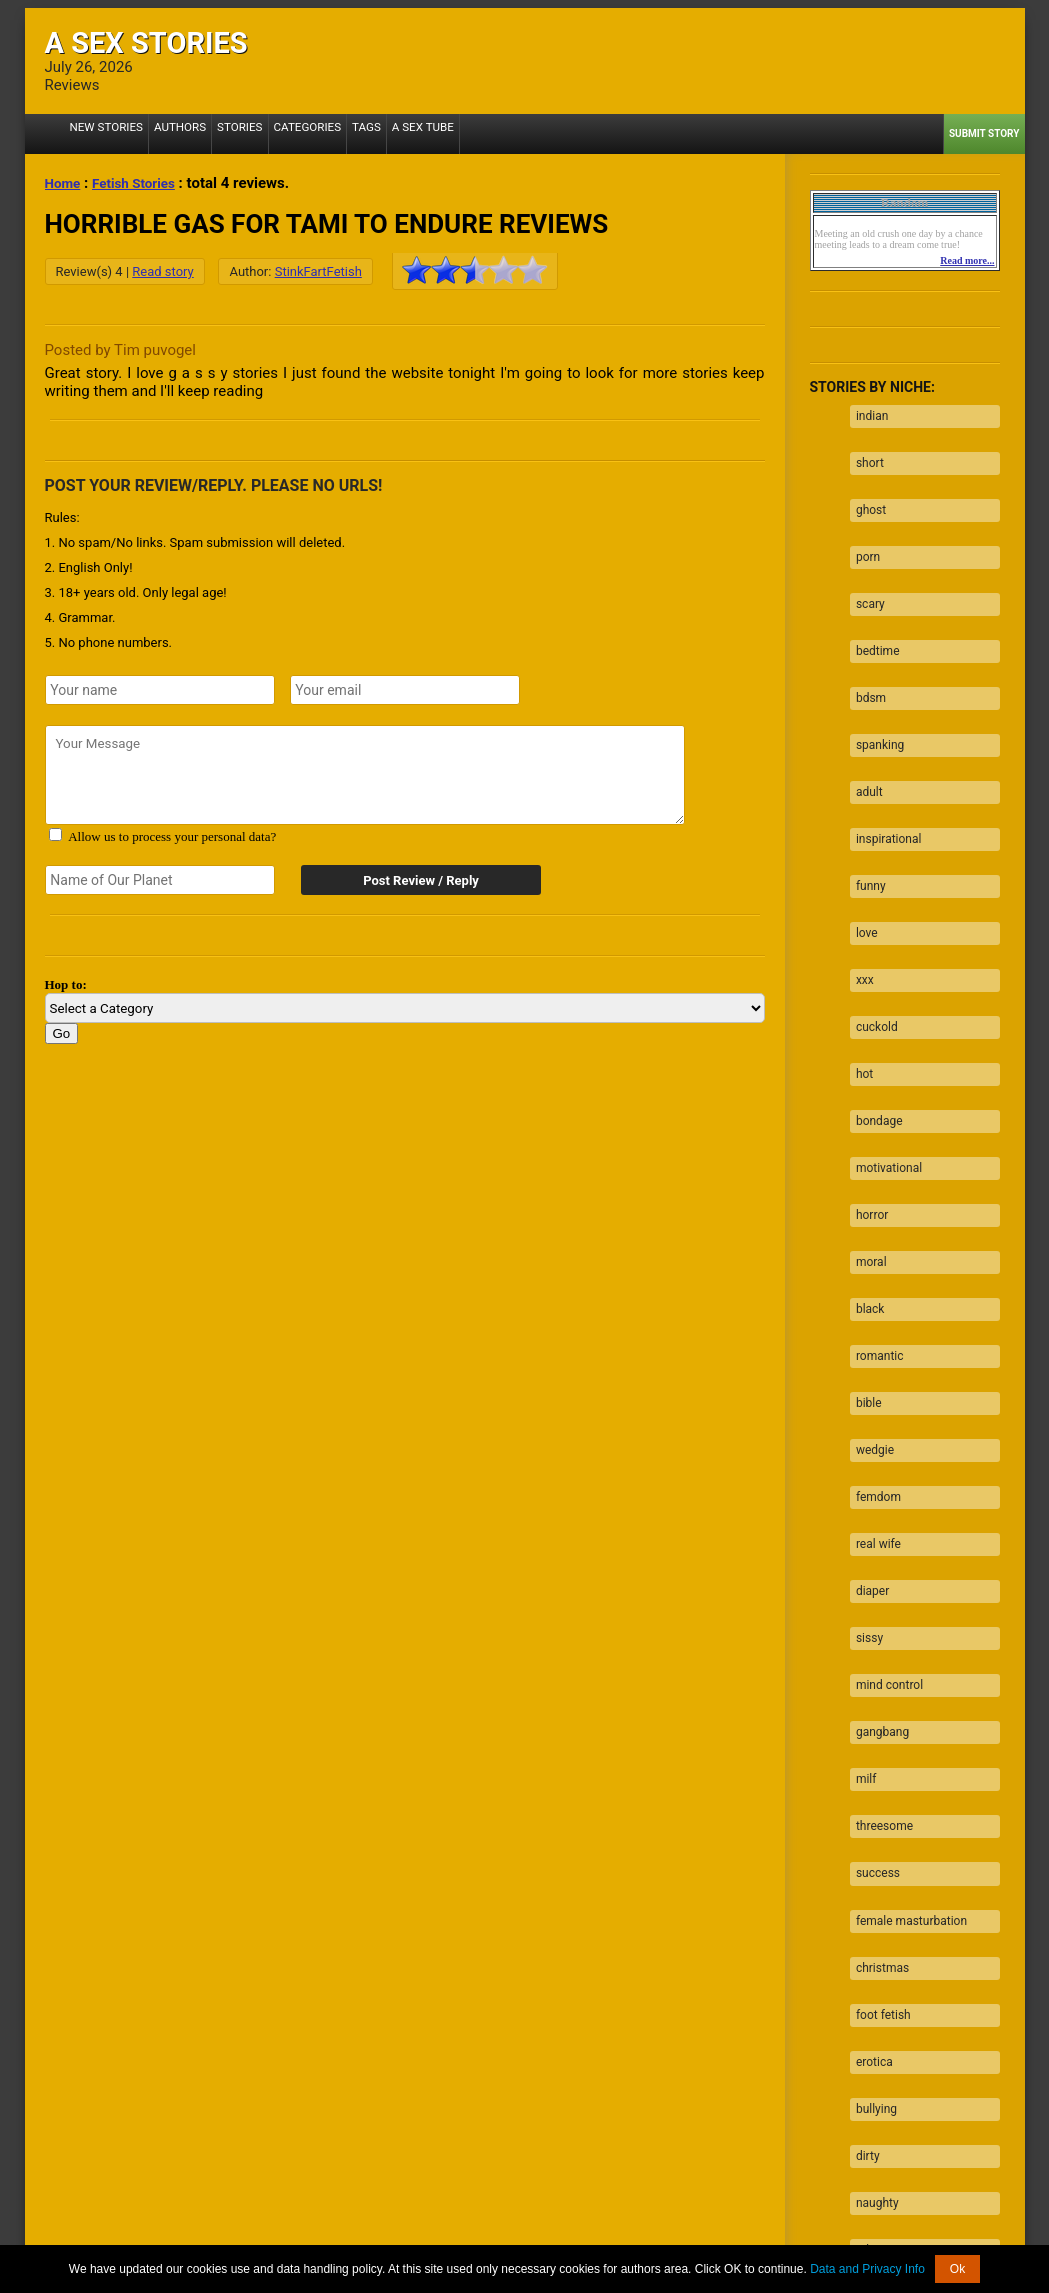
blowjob (871, 2011)
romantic (874, 1192)
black (864, 1153)
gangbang (876, 1504)
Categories (279, 133)
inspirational (883, 763)
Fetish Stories (142, 183)
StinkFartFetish (318, 271)
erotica (868, 1777)
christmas (876, 1699)
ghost (865, 490)
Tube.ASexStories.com (604, 2227)
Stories (219, 133)
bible (863, 1231)
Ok (957, 2269)
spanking (874, 685)
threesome (878, 1582)
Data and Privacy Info (867, 2269)
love (861, 841)
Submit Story (984, 133)
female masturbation (905, 1660)
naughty (871, 1894)
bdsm (865, 646)
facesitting (878, 2050)
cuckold (871, 919)
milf (860, 1543)
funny (865, 802)
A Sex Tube (382, 133)
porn (862, 529)
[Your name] (160, 690)
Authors (166, 133)
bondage (873, 997)
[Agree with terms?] (55, 834)
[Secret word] (160, 880)
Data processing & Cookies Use (419, 2242)
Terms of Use (603, 2242)
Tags (331, 133)
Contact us (772, 2242)
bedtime (872, 607)
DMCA (537, 2242)
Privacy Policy (691, 2242)
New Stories (101, 133)
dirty (862, 1855)
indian (866, 412)
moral (865, 1114)
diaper (866, 1387)
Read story (162, 271)
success (872, 1621)
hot (858, 958)
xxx (859, 880)
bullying (870, 1816)
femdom (872, 1309)
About (301, 2242)
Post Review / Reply (410, 880)
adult (863, 724)
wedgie (869, 1270)
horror (866, 1075)
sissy (863, 1426)
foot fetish (877, 1738)
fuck (861, 1972)
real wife (872, 1348)
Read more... (967, 260)
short (864, 451)
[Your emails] (405, 690)
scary (864, 568)
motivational (883, 1036)
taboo (865, 1933)
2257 (259, 2242)
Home (65, 183)
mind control (883, 1465)
